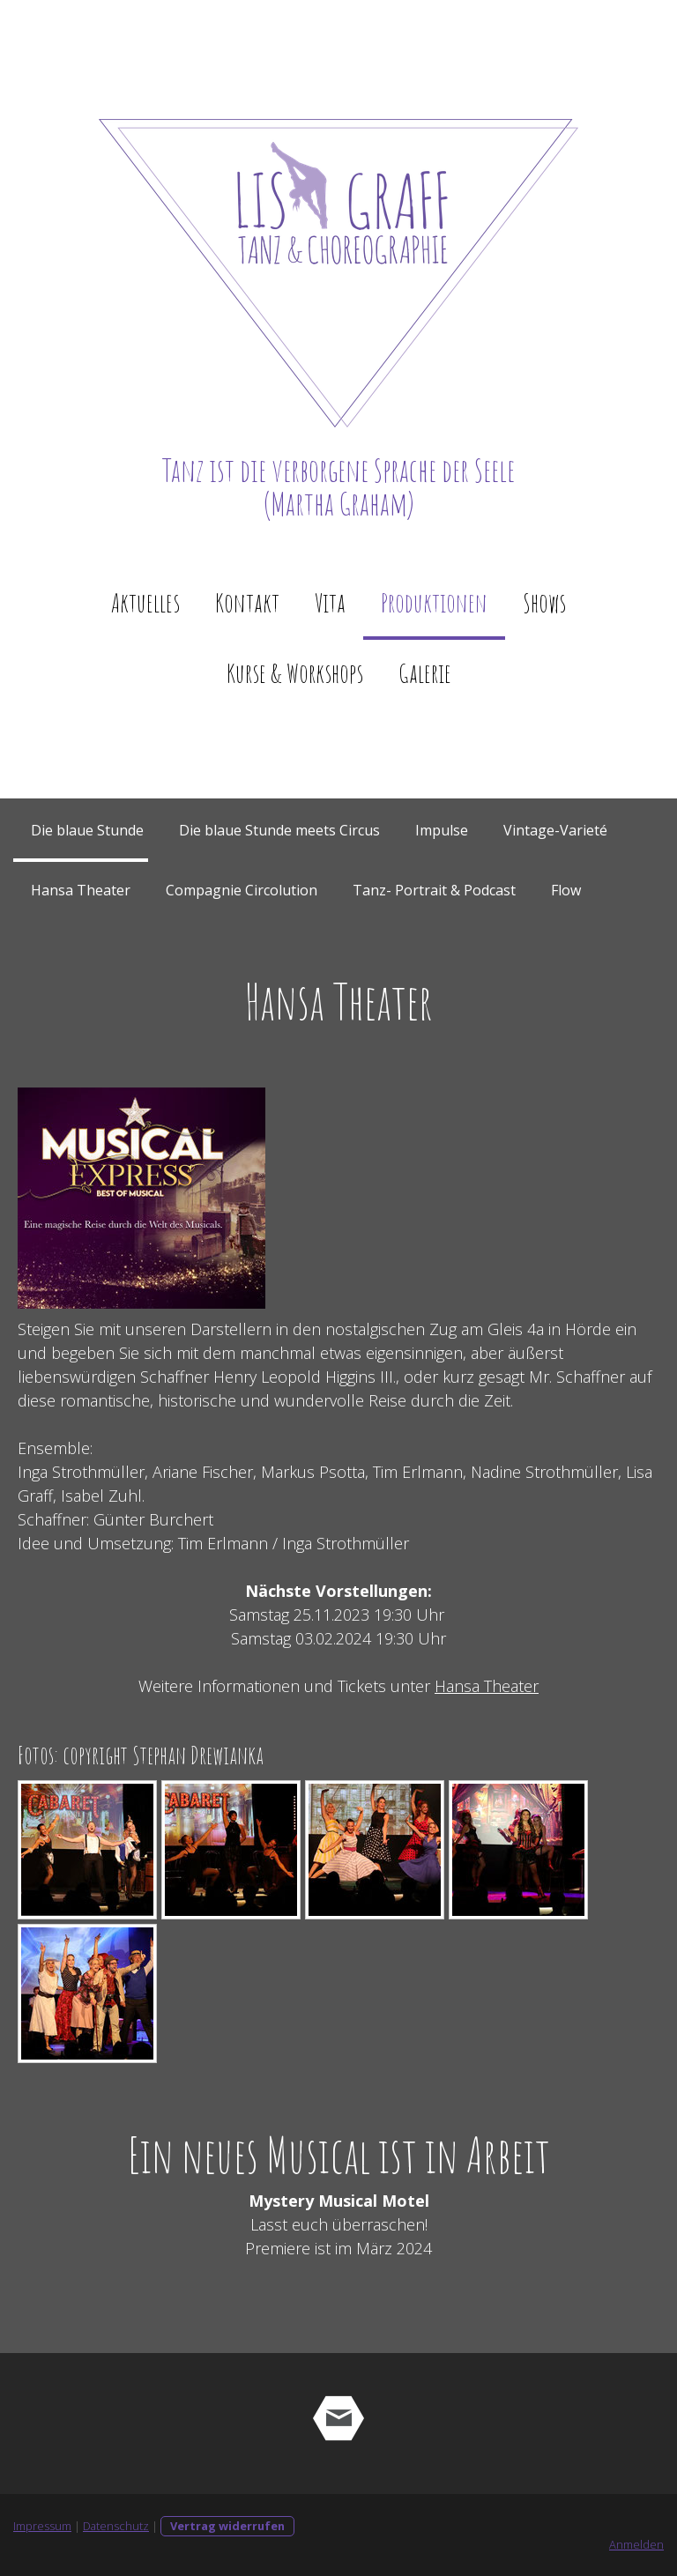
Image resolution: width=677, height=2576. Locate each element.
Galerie (424, 673)
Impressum (42, 2526)
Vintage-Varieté (555, 830)
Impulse (441, 830)
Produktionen (434, 602)
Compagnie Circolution (241, 890)
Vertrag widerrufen (227, 2526)
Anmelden (636, 2544)
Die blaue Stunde (87, 830)
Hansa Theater (80, 890)
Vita (330, 602)
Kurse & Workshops (295, 673)
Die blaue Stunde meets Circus (279, 830)
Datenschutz (116, 2526)
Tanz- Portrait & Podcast (434, 890)
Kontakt (247, 602)
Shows (544, 602)
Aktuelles (145, 602)
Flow (566, 890)
